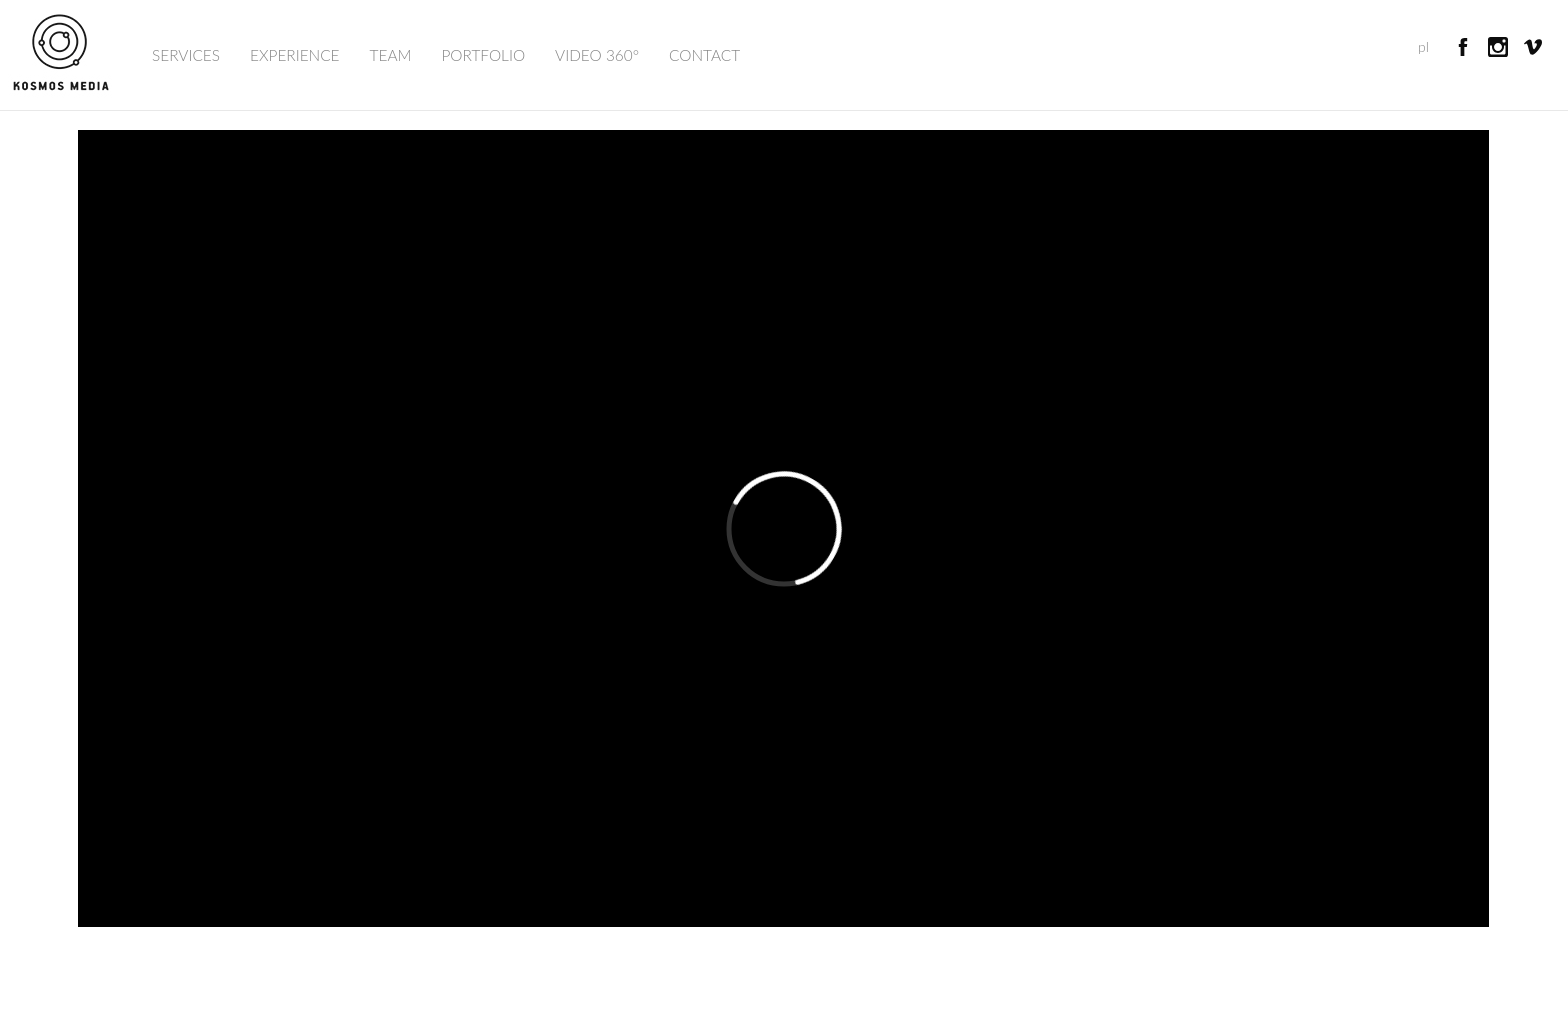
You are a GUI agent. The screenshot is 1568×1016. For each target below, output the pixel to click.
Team (391, 55)
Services (186, 55)
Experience (295, 55)
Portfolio (483, 55)
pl (1423, 46)
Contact (704, 55)
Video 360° (597, 55)
